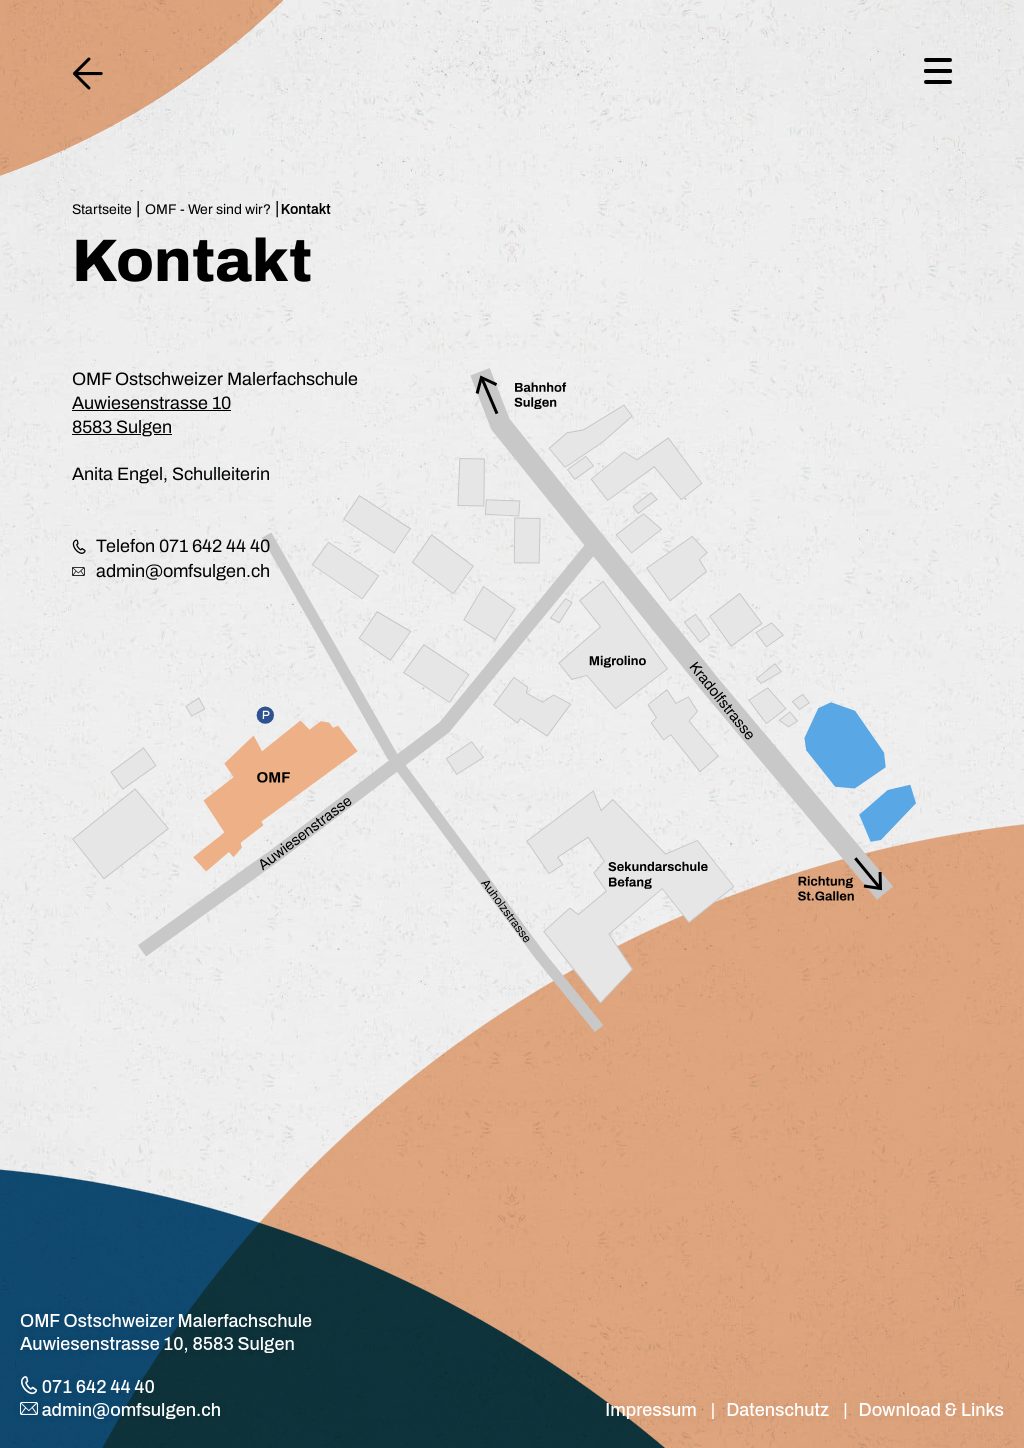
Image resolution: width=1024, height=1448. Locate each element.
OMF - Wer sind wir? (208, 209)
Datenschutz (777, 1410)
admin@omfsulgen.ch (177, 571)
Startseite (102, 209)
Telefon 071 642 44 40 (178, 546)
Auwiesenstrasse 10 (151, 403)
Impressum (651, 1410)
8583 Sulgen (122, 427)
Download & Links (931, 1410)
